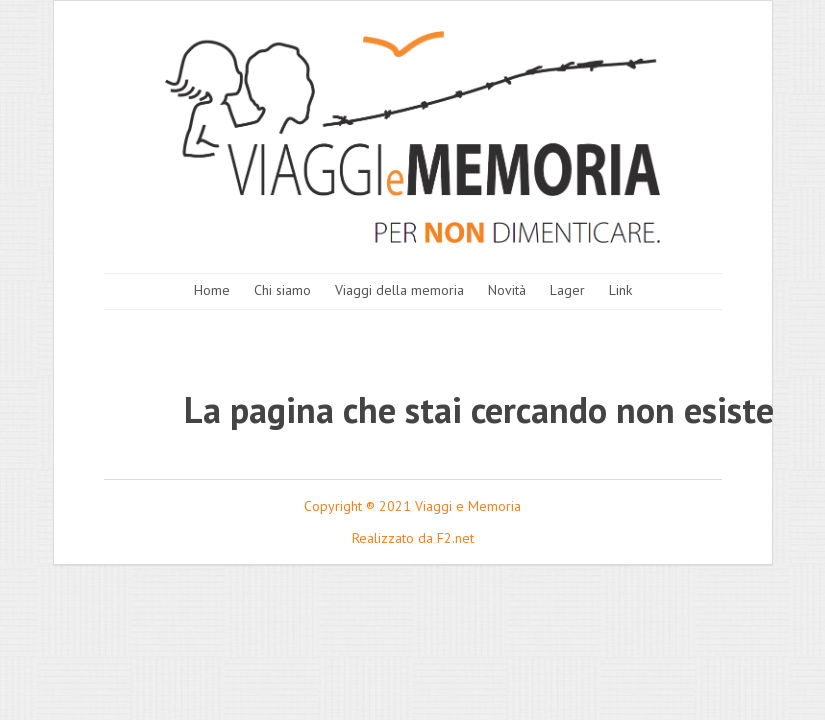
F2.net (455, 538)
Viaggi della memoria (399, 290)
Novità (507, 290)
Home (212, 290)
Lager (567, 290)
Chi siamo (282, 290)
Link (620, 290)
